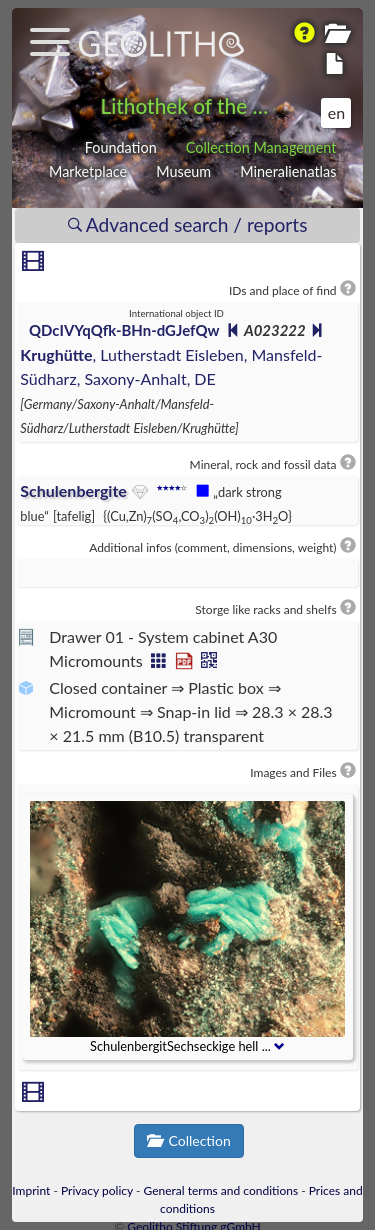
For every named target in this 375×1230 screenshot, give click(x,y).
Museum (183, 171)
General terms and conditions (221, 1190)
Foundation (121, 147)
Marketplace (88, 171)
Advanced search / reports (188, 224)
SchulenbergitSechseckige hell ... (187, 1046)
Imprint (31, 1190)
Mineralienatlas (288, 171)
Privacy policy (97, 1190)
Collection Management (261, 147)
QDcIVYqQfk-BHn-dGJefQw (124, 330)
